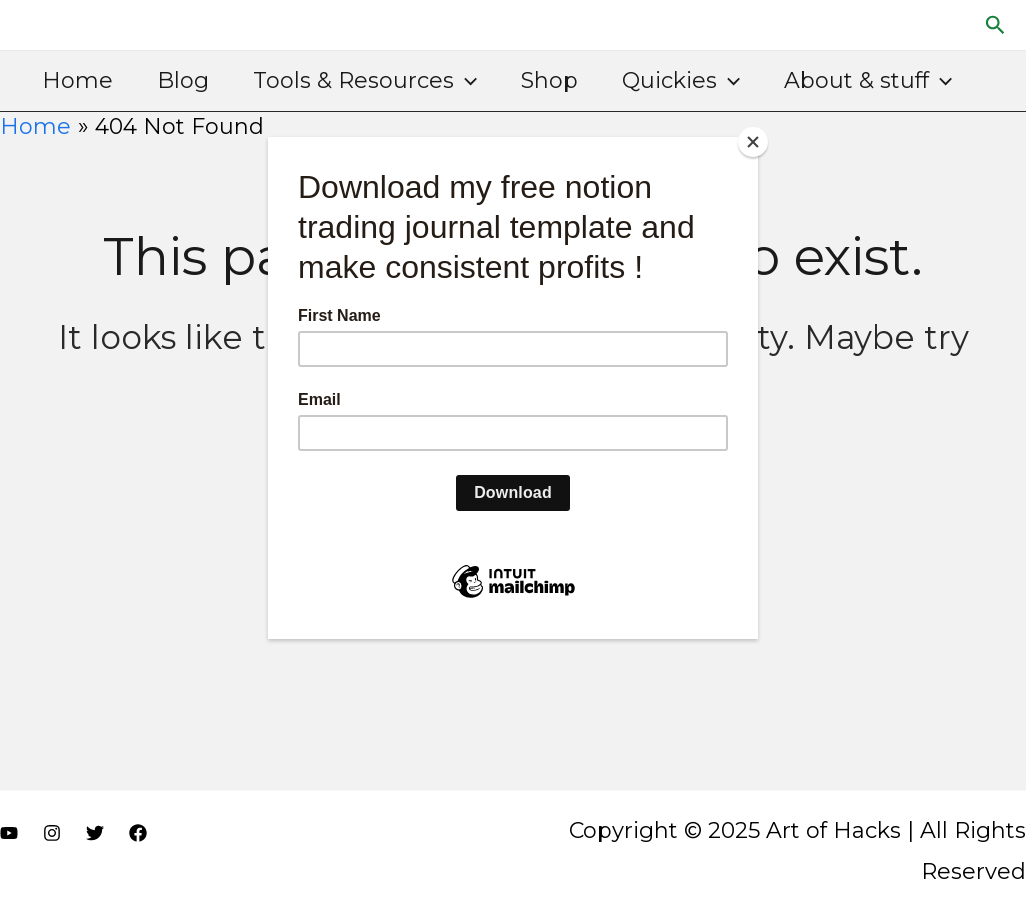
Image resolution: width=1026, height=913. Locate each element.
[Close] (753, 142)
